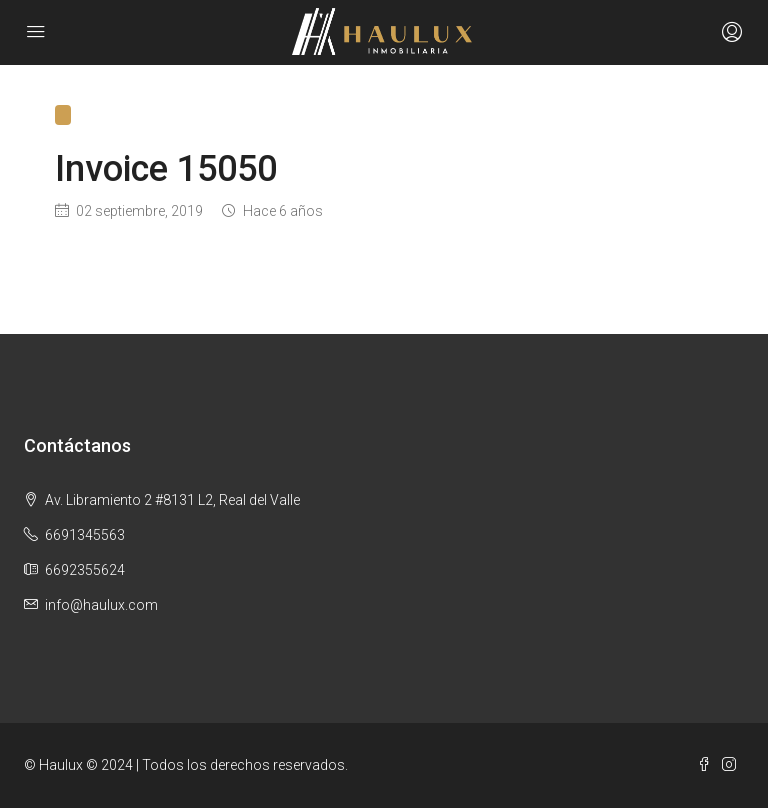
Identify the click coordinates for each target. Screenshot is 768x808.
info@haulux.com (101, 605)
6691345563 (85, 535)
